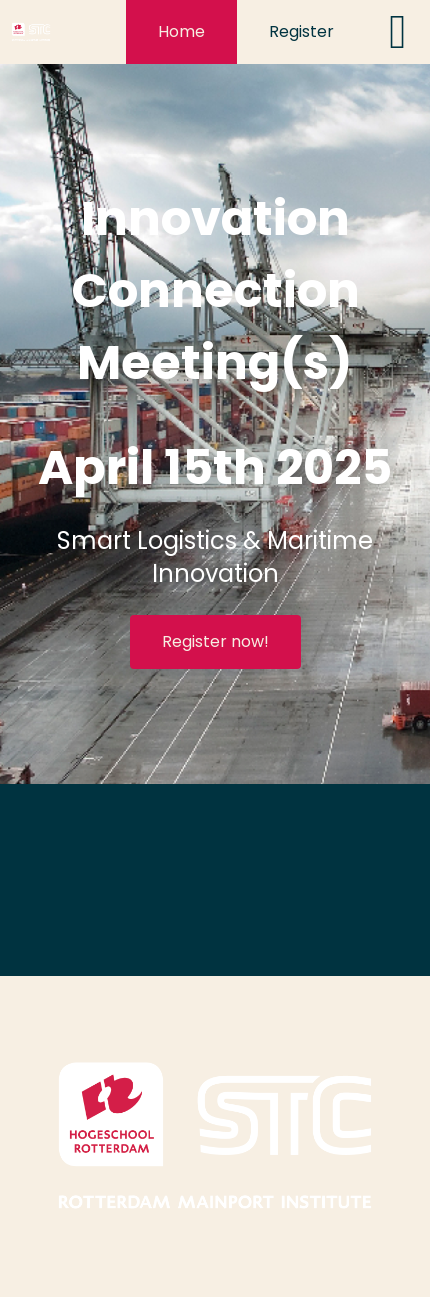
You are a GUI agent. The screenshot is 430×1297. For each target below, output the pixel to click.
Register (301, 31)
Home (181, 31)
